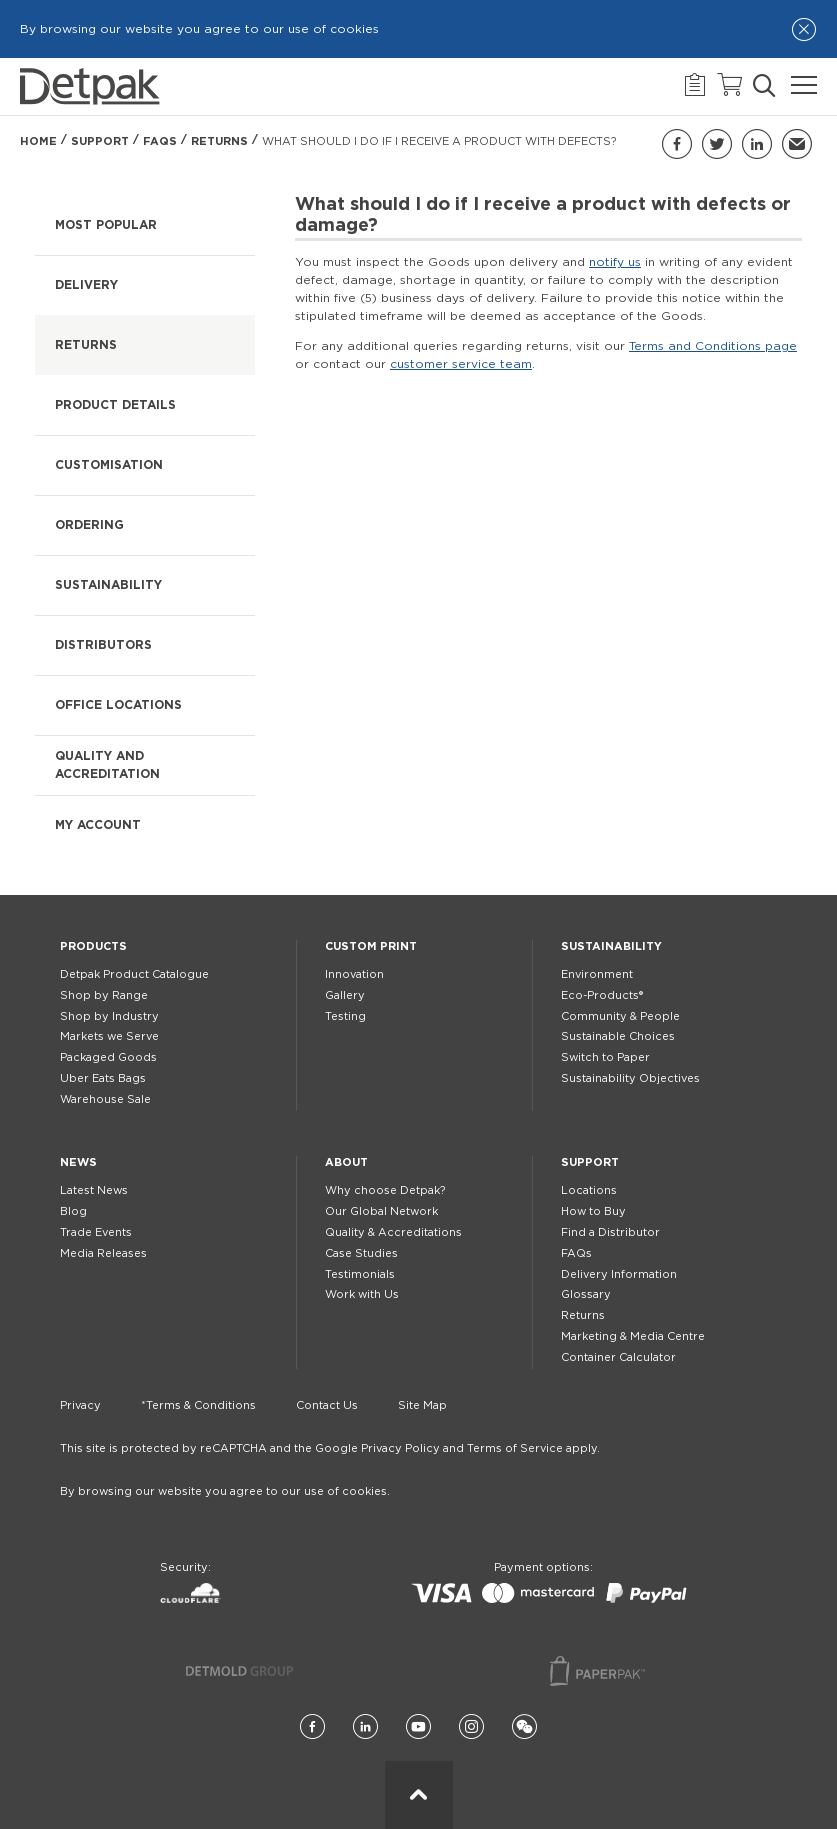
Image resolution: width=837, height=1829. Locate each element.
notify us (615, 262)
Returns (219, 141)
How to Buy (593, 1211)
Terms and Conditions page (713, 346)
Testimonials (360, 1274)
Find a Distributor (610, 1232)
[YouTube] (418, 1727)
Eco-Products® (602, 995)
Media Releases (103, 1253)
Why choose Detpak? (385, 1190)
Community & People (620, 1016)
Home (38, 141)
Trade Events (96, 1232)
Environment (597, 974)
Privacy (80, 1405)
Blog (73, 1211)
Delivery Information (619, 1274)
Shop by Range (104, 995)
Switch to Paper (605, 1057)
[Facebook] (312, 1727)
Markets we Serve (109, 1036)
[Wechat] (524, 1727)
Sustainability (611, 946)
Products (93, 946)
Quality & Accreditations (393, 1232)
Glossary (586, 1294)
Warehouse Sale (105, 1099)
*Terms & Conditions (198, 1405)
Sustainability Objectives (630, 1078)
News (78, 1162)
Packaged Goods (108, 1057)
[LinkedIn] (365, 1727)
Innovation (354, 974)
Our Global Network (381, 1211)
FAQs (160, 141)
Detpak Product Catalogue (134, 974)
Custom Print (371, 946)
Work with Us (362, 1294)
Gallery (345, 995)
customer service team (461, 364)
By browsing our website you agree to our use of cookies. (225, 1491)
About (346, 1162)
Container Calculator (618, 1357)
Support (100, 141)
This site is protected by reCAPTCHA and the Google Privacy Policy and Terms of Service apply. (330, 1448)
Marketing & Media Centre (633, 1336)
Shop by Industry (109, 1016)
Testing (345, 1016)
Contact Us (327, 1405)
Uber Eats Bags (103, 1078)
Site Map (422, 1405)
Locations (589, 1190)
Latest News (94, 1190)
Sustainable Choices (618, 1036)
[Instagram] (471, 1727)
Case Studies (361, 1253)
